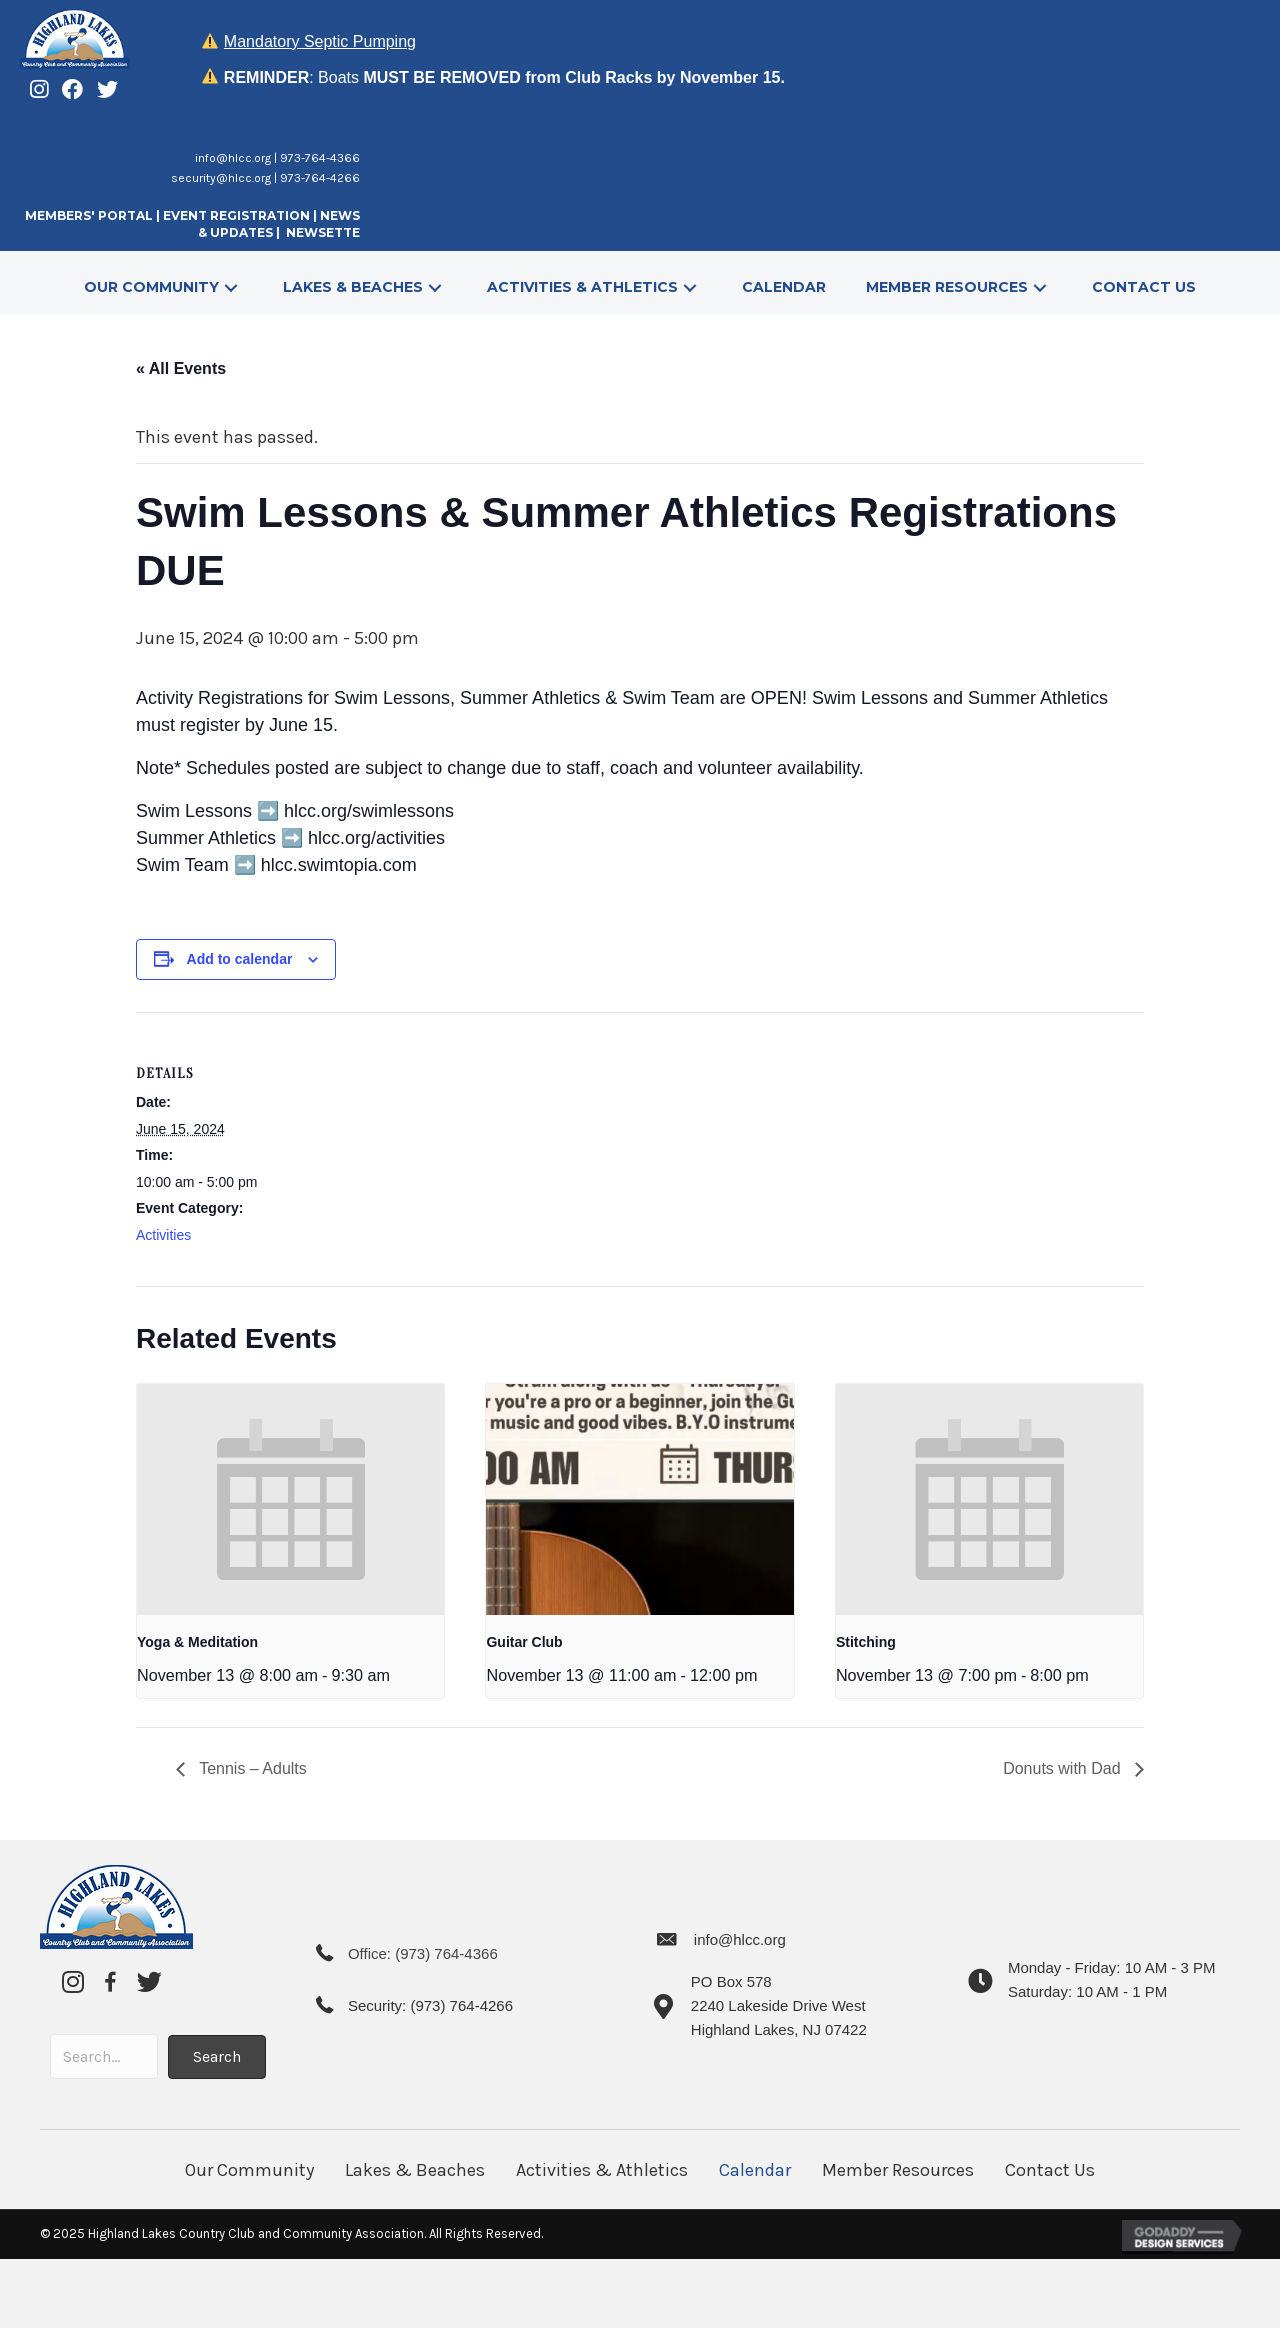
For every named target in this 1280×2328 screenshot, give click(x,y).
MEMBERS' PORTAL (89, 215)
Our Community (249, 2170)
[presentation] (290, 1499)
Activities (163, 1235)
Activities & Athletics (602, 2170)
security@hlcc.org (221, 178)
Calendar (755, 2170)
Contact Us (1050, 2170)
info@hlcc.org (233, 158)
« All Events (181, 368)
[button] (231, 287)
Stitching (866, 1642)
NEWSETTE (323, 232)
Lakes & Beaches (415, 2170)
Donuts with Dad (1064, 1768)
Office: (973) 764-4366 (423, 1953)
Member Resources (898, 2170)
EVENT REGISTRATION (236, 215)
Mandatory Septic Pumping (320, 41)
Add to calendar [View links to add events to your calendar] (240, 959)
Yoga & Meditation (197, 1642)
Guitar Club (524, 1642)
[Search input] (104, 2056)
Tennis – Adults (251, 1768)
